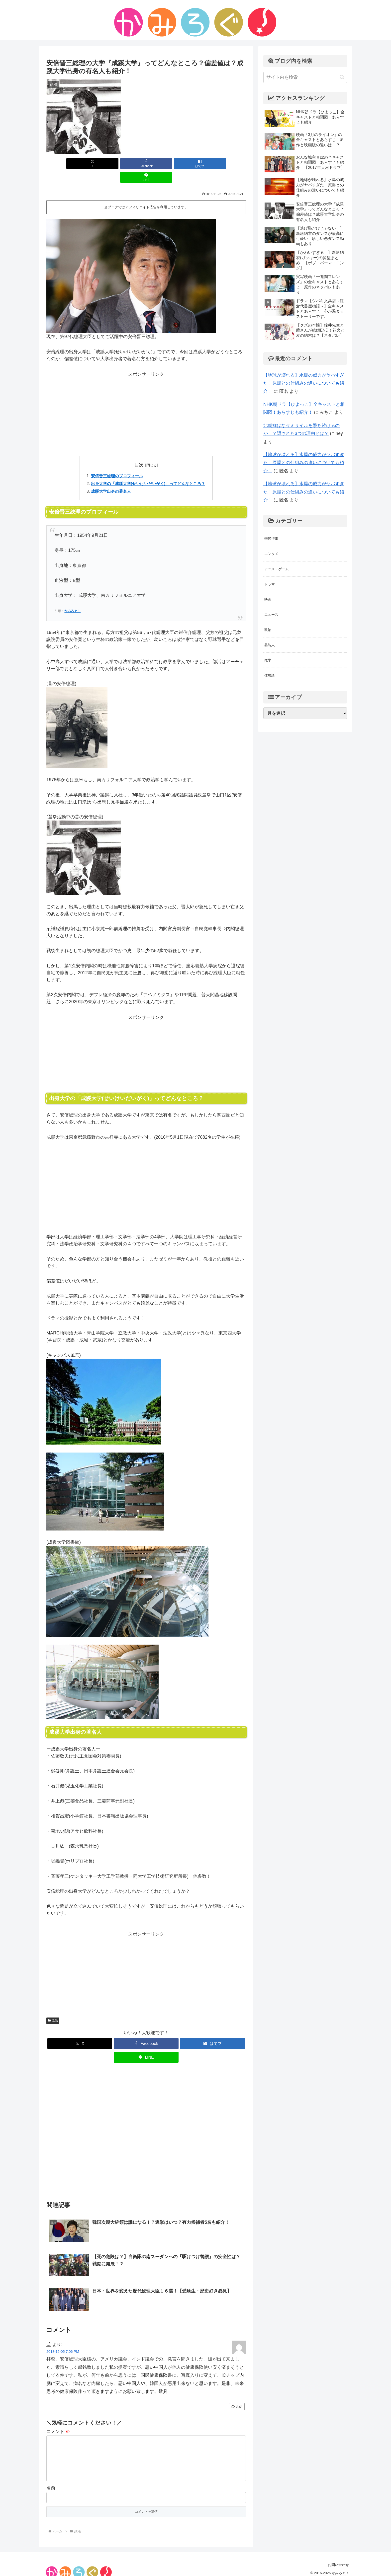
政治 (53, 2008)
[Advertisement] (146, 399)
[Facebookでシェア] (129, 163)
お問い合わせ (336, 2560)
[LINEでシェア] (196, 163)
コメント (58, 2419)
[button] (342, 77)
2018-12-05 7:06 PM (62, 2339)
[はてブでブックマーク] (163, 163)
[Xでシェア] (96, 163)
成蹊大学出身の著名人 (111, 478)
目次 (138, 451)
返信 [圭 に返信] (236, 2394)
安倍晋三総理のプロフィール (117, 462)
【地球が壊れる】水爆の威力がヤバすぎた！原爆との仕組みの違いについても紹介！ (303, 383)
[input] (305, 77)
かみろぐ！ (72, 598)
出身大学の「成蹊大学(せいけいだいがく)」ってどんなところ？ (148, 470)
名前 (50, 2483)
